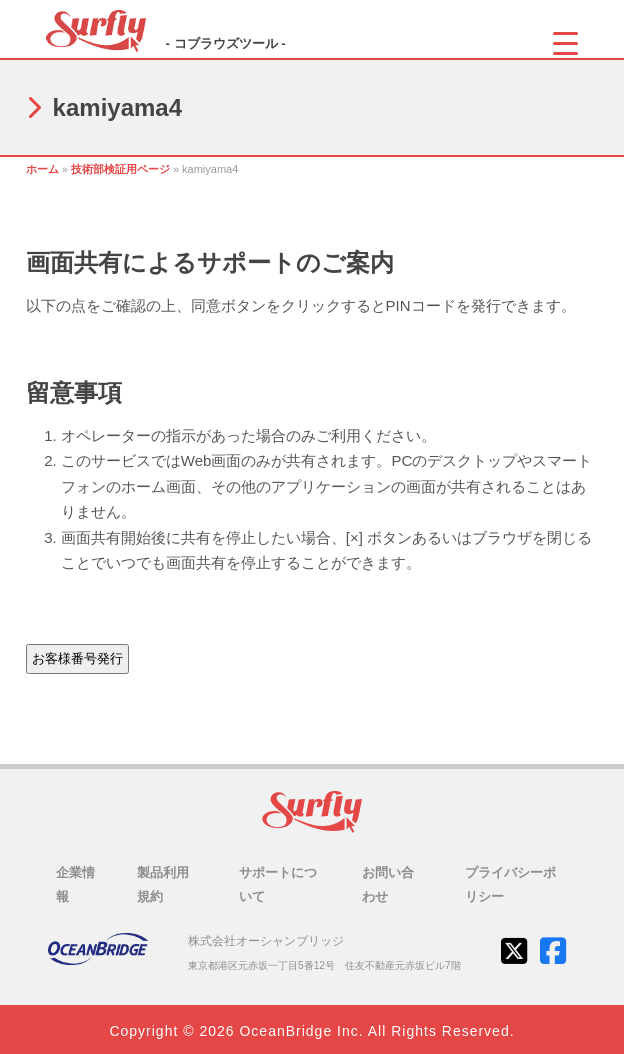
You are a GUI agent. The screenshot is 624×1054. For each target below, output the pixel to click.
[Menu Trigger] (565, 42)
